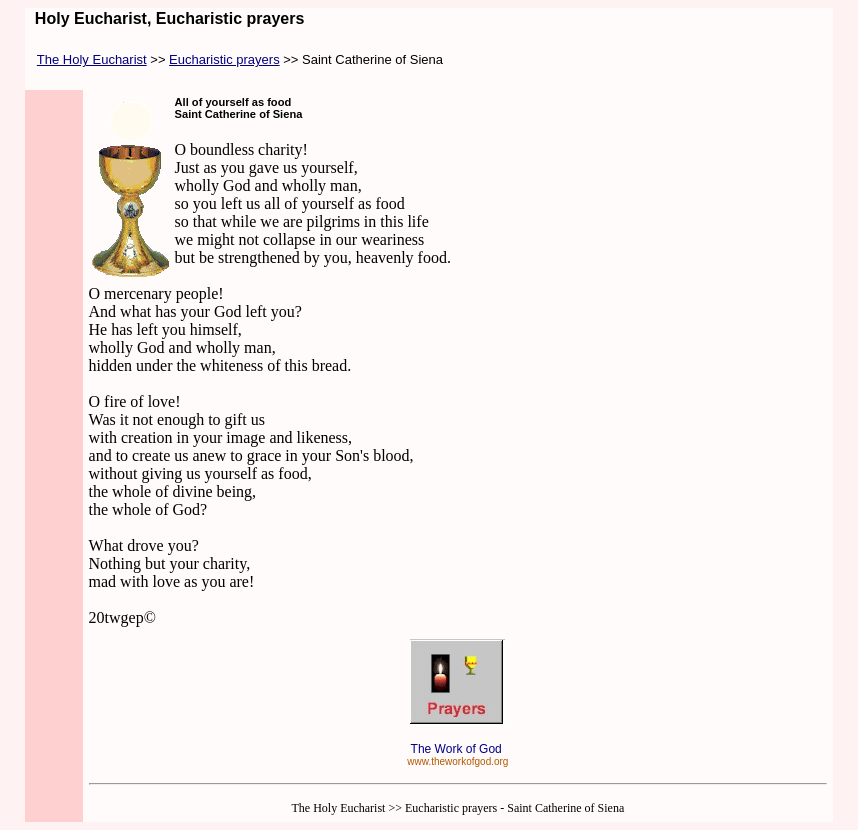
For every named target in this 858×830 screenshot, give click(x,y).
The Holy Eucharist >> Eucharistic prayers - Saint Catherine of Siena (457, 808)
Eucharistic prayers (224, 59)
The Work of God (458, 749)
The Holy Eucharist (92, 59)
